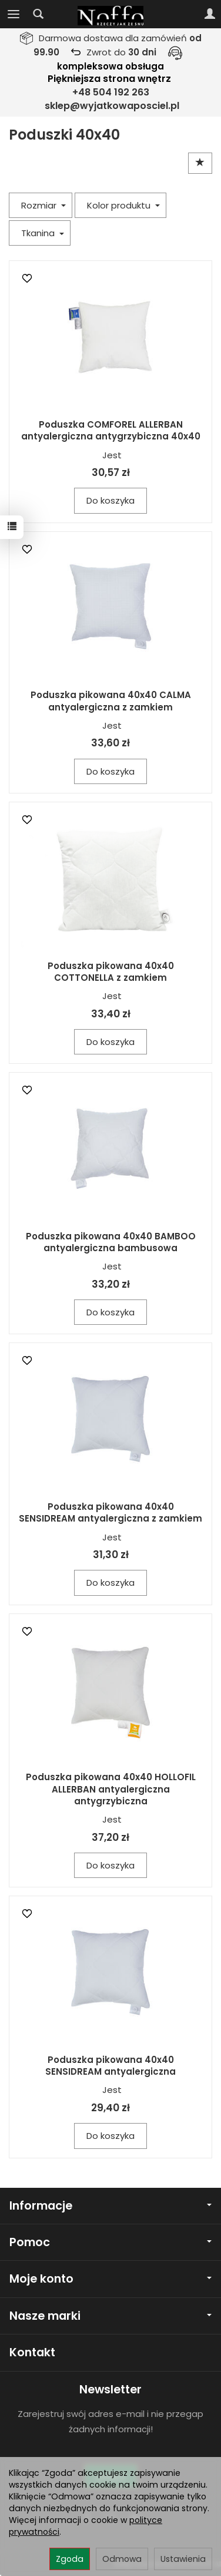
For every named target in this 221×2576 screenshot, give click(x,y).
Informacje (110, 2206)
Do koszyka (110, 500)
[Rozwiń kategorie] (13, 14)
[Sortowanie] (200, 163)
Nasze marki (110, 2316)
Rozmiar (43, 205)
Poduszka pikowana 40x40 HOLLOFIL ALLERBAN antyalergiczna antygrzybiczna (111, 1789)
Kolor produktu (123, 205)
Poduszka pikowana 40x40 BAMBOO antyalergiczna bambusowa (111, 1242)
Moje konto (110, 2279)
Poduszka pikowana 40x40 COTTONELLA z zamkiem (111, 972)
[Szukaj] (38, 14)
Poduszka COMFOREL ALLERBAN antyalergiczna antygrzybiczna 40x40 (110, 430)
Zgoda (69, 2559)
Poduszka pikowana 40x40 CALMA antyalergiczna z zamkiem (111, 701)
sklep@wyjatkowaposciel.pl (112, 106)
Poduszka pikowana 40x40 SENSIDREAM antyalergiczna (110, 2065)
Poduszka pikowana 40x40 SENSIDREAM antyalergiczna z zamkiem (110, 1512)
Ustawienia (183, 2559)
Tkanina (42, 233)
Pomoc (110, 2242)
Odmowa (122, 2559)
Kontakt (32, 2352)
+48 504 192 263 (110, 92)
